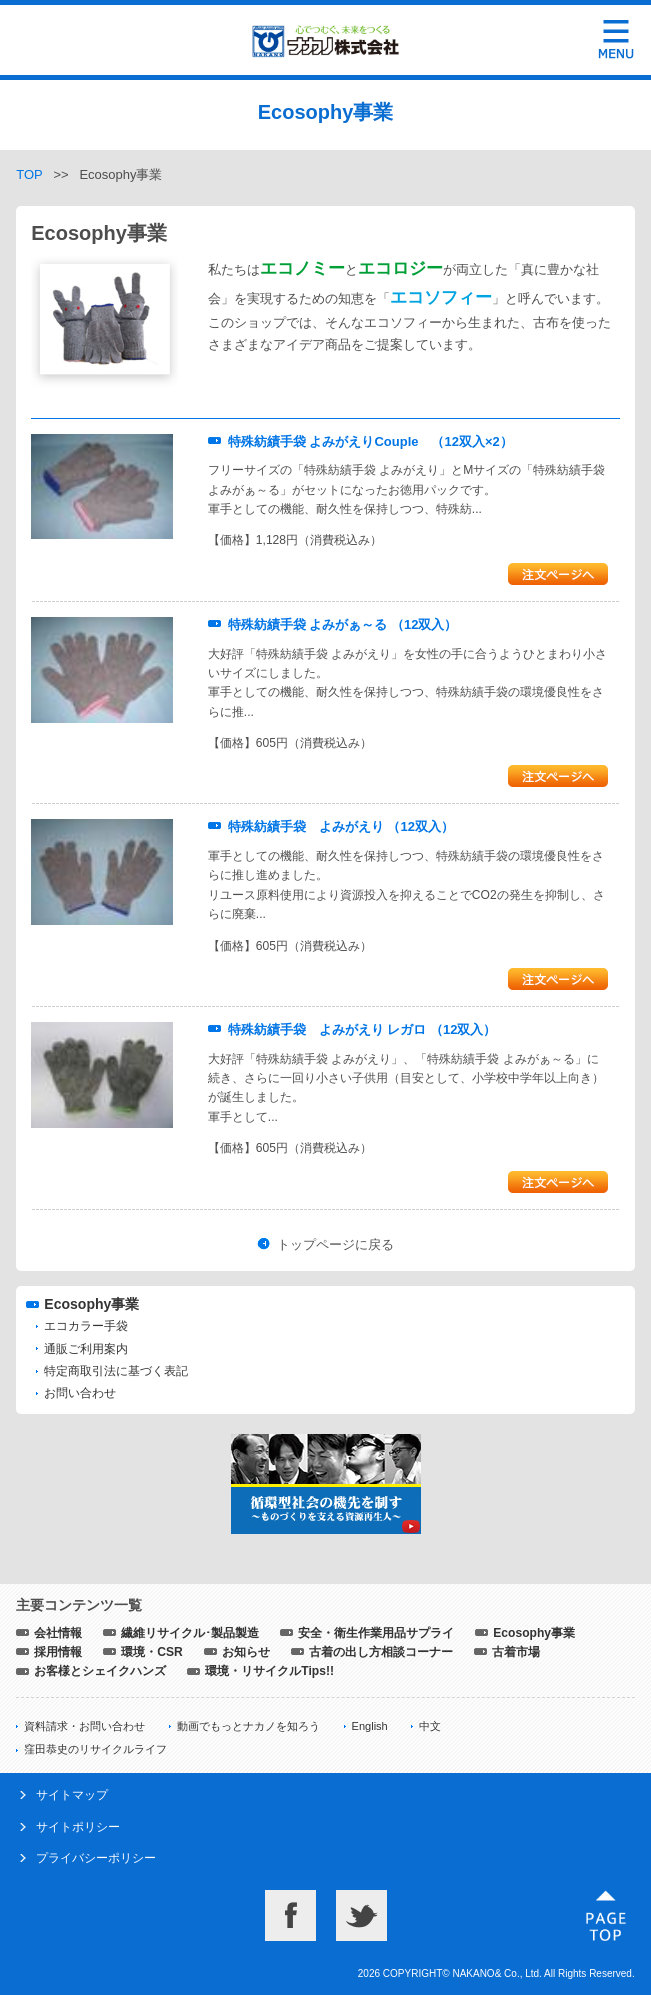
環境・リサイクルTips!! (269, 1671)
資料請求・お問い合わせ (84, 1726)
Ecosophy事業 (91, 1304)
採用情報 (58, 1652)
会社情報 (58, 1633)
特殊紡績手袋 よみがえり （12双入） (341, 826)
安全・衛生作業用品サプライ (376, 1633)
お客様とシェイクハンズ (100, 1671)
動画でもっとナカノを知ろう (248, 1726)
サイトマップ (72, 1795)
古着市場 (516, 1652)
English (370, 1726)
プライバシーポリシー (96, 1858)
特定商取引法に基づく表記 (116, 1371)
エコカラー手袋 (86, 1326)
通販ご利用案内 (86, 1349)
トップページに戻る (335, 1244)
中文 (430, 1726)
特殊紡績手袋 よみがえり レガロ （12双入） (362, 1029)
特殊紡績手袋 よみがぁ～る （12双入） (343, 624)
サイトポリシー (78, 1827)
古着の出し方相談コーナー (381, 1652)
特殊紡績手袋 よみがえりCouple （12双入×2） (370, 441)
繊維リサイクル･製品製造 (190, 1633)
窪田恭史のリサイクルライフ (95, 1749)
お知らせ (246, 1652)
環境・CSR (152, 1652)
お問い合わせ (80, 1393)
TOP (29, 174)
